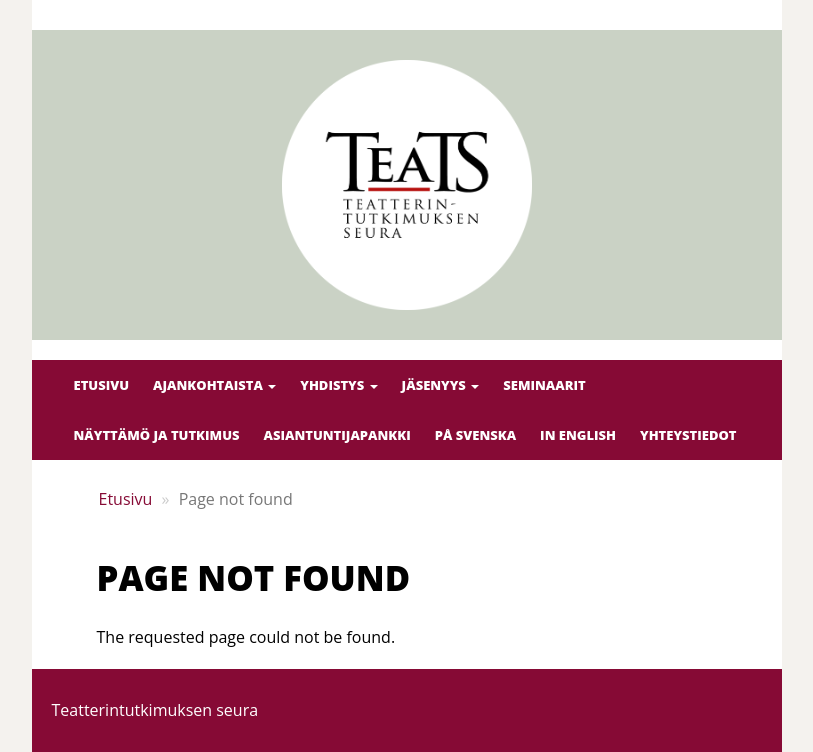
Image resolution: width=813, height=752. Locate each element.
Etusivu (102, 385)
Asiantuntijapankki (336, 435)
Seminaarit (544, 385)
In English (578, 435)
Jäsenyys (441, 385)
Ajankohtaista (214, 385)
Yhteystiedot (688, 435)
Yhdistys (338, 385)
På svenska (475, 435)
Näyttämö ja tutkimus (157, 435)
